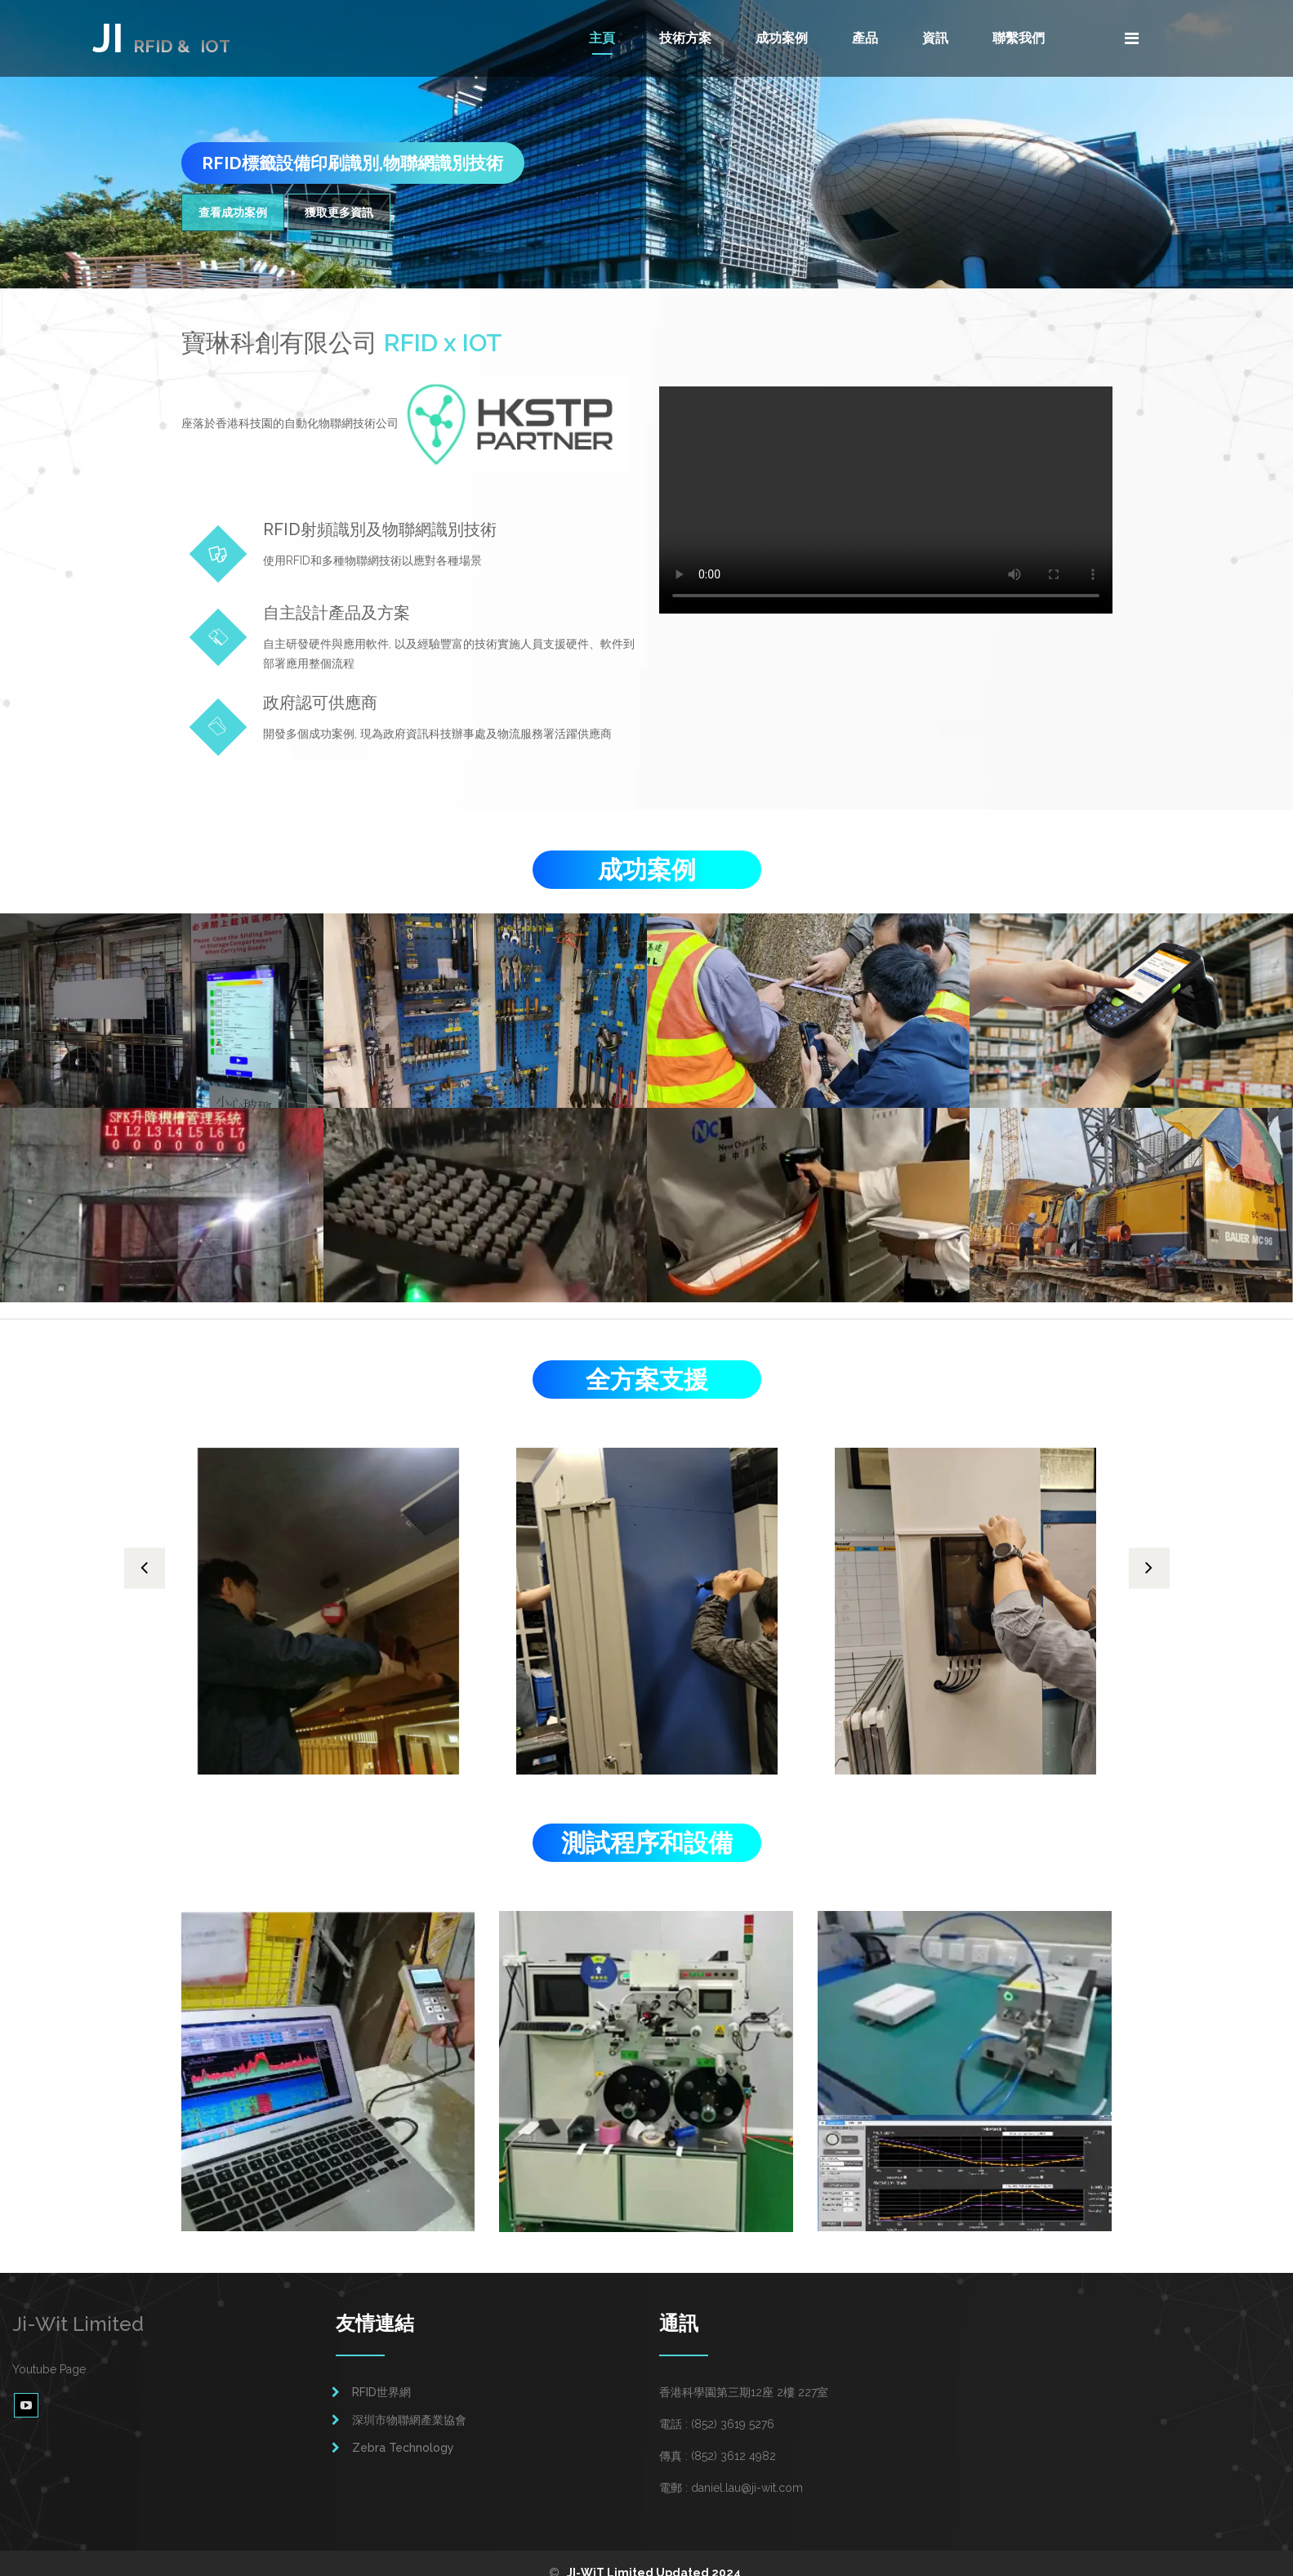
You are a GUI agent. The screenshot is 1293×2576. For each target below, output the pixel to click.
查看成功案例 (232, 212)
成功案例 (782, 38)
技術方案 (685, 38)
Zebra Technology (403, 2428)
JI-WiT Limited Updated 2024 (654, 2553)
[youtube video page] (26, 2386)
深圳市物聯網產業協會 (409, 2401)
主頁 (602, 38)
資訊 (935, 38)
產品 (865, 38)
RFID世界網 (381, 2373)
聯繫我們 (1018, 38)
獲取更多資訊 (339, 212)
